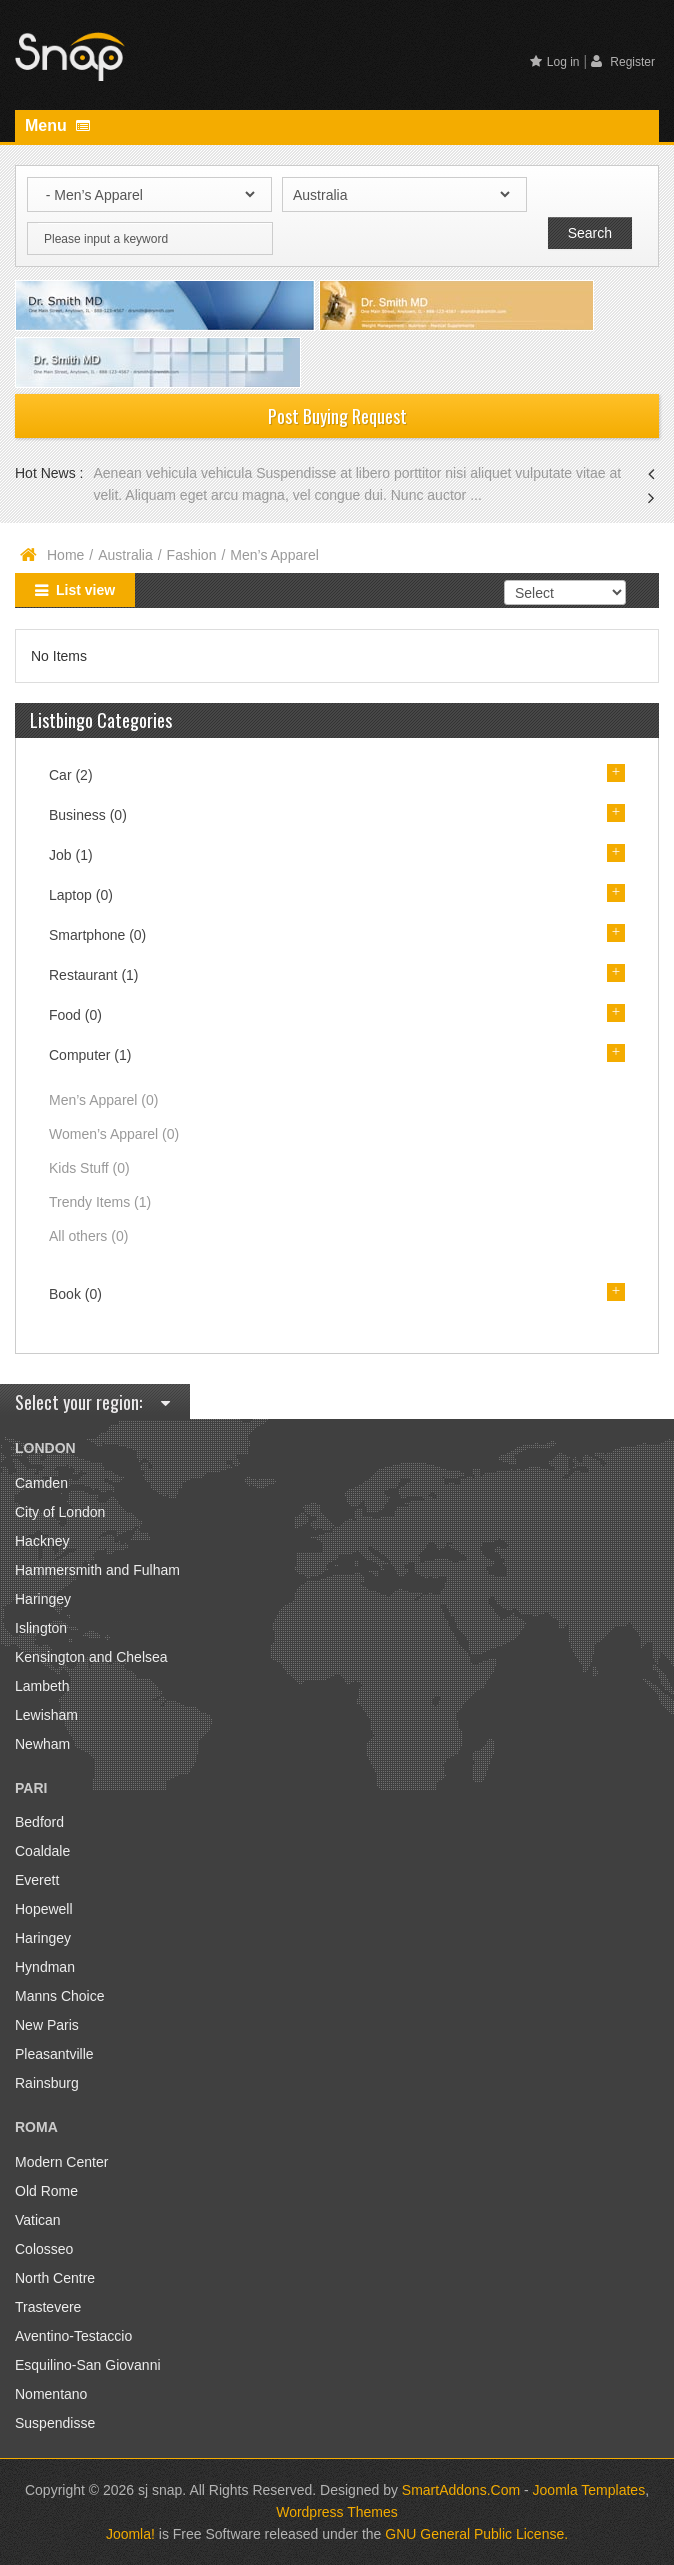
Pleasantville (54, 2054)
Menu (57, 125)
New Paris (47, 2025)
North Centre (55, 2278)
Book (75, 1294)
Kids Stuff (89, 1168)
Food (75, 1015)
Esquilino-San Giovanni (88, 2365)
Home (65, 555)
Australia (125, 555)
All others (88, 1236)
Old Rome (46, 2191)
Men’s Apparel (103, 1100)
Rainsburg (47, 2083)
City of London (60, 1512)
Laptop (81, 895)
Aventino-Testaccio (73, 2336)
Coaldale (42, 1851)
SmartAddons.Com (461, 2490)
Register (623, 61)
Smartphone (97, 935)
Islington (41, 1628)
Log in (555, 62)
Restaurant (94, 975)
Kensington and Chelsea (91, 1657)
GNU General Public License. (476, 2534)
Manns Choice (60, 1996)
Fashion (192, 555)
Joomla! (130, 2534)
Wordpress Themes (337, 2512)
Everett (37, 1880)
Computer (90, 1055)
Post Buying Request (337, 416)
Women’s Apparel (114, 1134)
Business (88, 815)
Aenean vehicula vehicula (174, 473)
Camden (41, 1483)
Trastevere (48, 2307)
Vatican (38, 2220)
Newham (42, 1744)
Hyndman (45, 1967)
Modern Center (61, 2162)
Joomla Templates (589, 2490)
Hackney (42, 1541)
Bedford (39, 1822)
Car (71, 775)
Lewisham (46, 1715)
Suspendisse (55, 2423)
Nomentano (51, 2394)
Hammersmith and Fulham (97, 1570)
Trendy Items (100, 1202)
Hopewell (44, 1909)
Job (71, 855)
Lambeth (42, 1686)
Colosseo (44, 2249)
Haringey (43, 1599)
